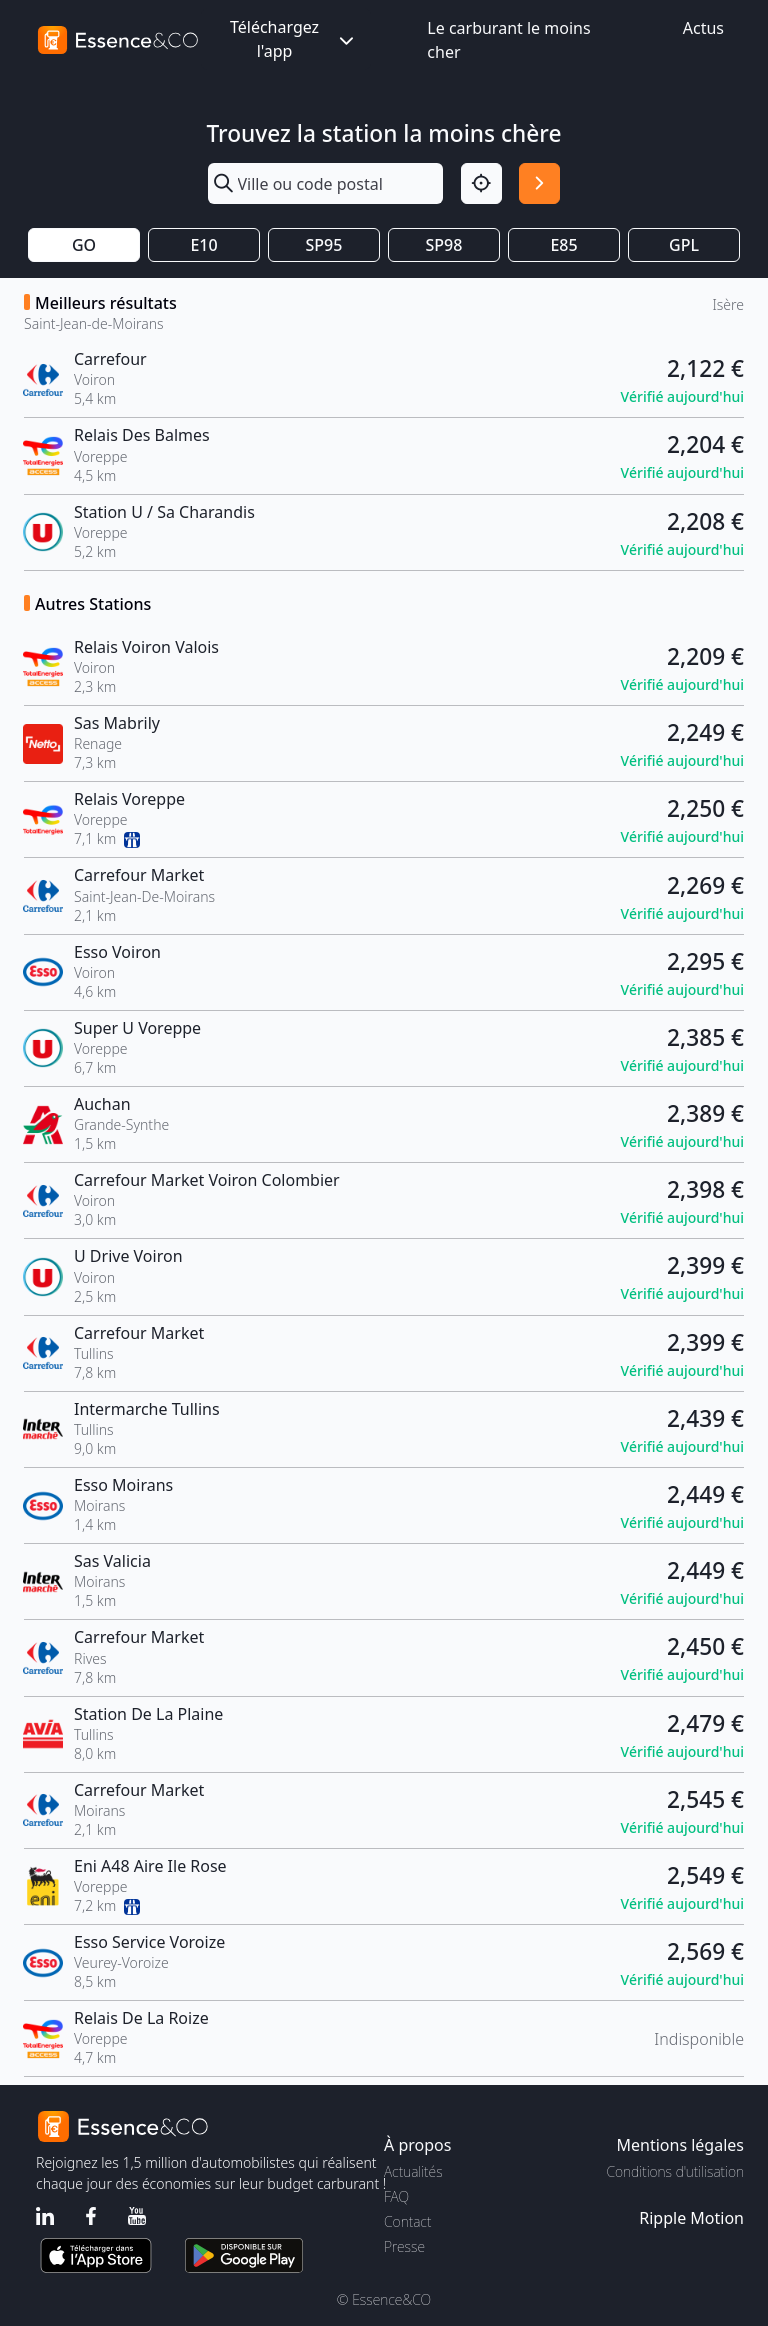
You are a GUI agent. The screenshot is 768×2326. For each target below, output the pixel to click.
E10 (203, 245)
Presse (404, 2246)
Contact (407, 2221)
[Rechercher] (539, 183)
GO (84, 245)
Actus (703, 28)
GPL (684, 245)
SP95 (324, 245)
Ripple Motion (691, 2218)
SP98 (444, 245)
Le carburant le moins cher (508, 40)
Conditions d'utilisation (675, 2171)
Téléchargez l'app (294, 39)
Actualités (413, 2171)
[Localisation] (481, 183)
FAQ (396, 2196)
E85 (563, 245)
